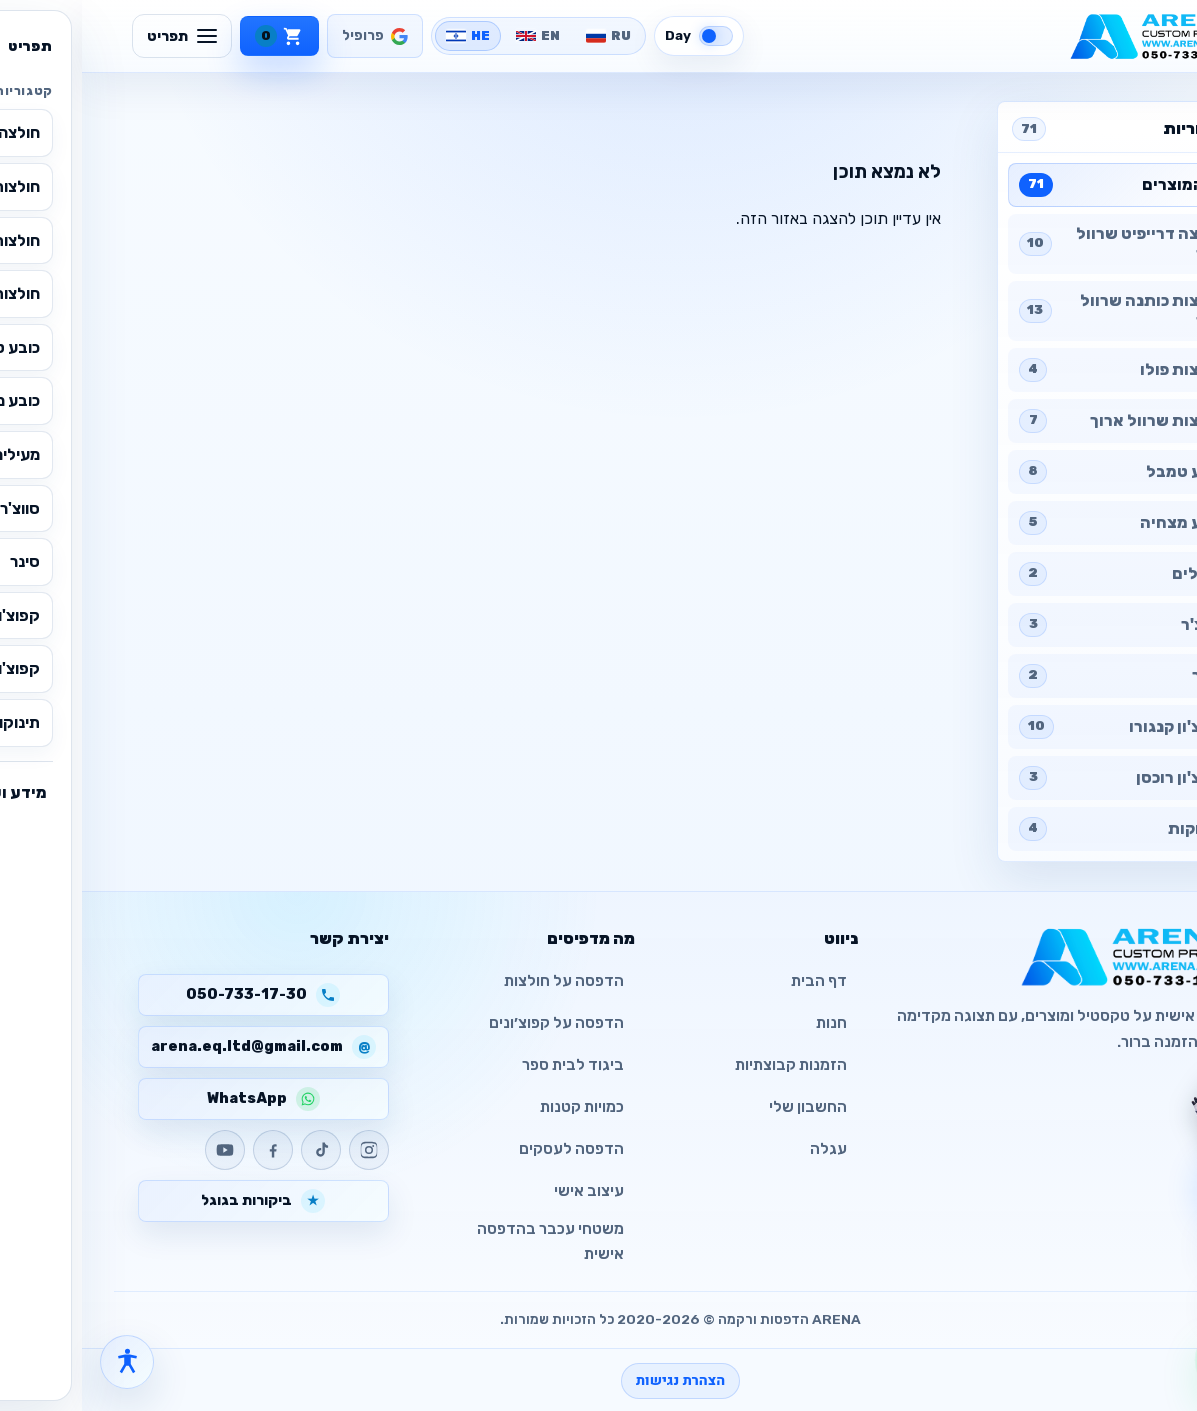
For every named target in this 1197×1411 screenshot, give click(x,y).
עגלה (746, 1149)
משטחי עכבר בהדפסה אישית (468, 1241)
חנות (749, 1023)
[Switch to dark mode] (617, 36)
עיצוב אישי (507, 1191)
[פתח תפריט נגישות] (45, 1362)
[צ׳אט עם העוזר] (1143, 1109)
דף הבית (737, 981)
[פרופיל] (293, 36)
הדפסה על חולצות (482, 981)
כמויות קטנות (500, 1107)
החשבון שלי (726, 1107)
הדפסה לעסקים (489, 1149)
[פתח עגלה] (1150, 1234)
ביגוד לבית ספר (491, 1065)
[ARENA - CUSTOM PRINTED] (1075, 36)
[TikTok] (239, 1150)
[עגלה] (197, 36)
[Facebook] (191, 1150)
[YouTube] (143, 1150)
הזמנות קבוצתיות (709, 1065)
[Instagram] (287, 1150)
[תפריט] (100, 36)
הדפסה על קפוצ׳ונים (474, 1023)
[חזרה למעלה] (1150, 1294)
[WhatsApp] (1150, 1360)
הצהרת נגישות (598, 1380)
